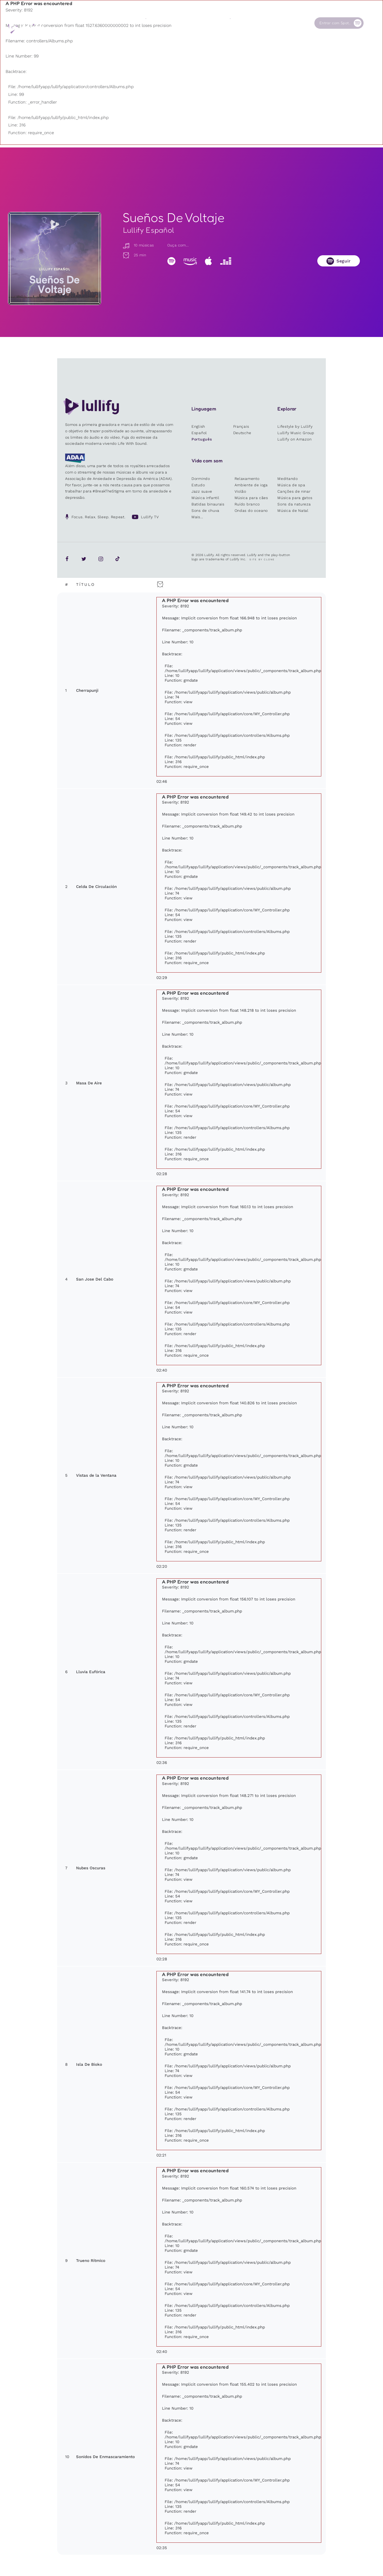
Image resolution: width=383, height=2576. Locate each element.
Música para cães (251, 498)
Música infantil (205, 498)
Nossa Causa (241, 23)
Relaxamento (247, 478)
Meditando (287, 478)
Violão (240, 491)
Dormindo (201, 478)
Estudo (198, 485)
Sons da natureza (294, 504)
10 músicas (138, 245)
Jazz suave (202, 491)
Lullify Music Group (295, 433)
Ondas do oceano (251, 510)
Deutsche (242, 433)
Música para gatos (294, 498)
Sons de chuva (205, 510)
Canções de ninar (293, 491)
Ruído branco (247, 504)
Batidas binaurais (208, 504)
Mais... (197, 517)
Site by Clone (262, 559)
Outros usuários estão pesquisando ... (151, 35)
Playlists (111, 23)
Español (199, 433)
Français (241, 426)
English (198, 426)
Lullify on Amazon (294, 439)
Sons (150, 23)
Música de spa (291, 485)
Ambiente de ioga (251, 485)
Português (202, 439)
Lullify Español (148, 230)
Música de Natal (293, 510)
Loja (191, 23)
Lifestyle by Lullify (295, 426)
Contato (279, 23)
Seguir (343, 261)
